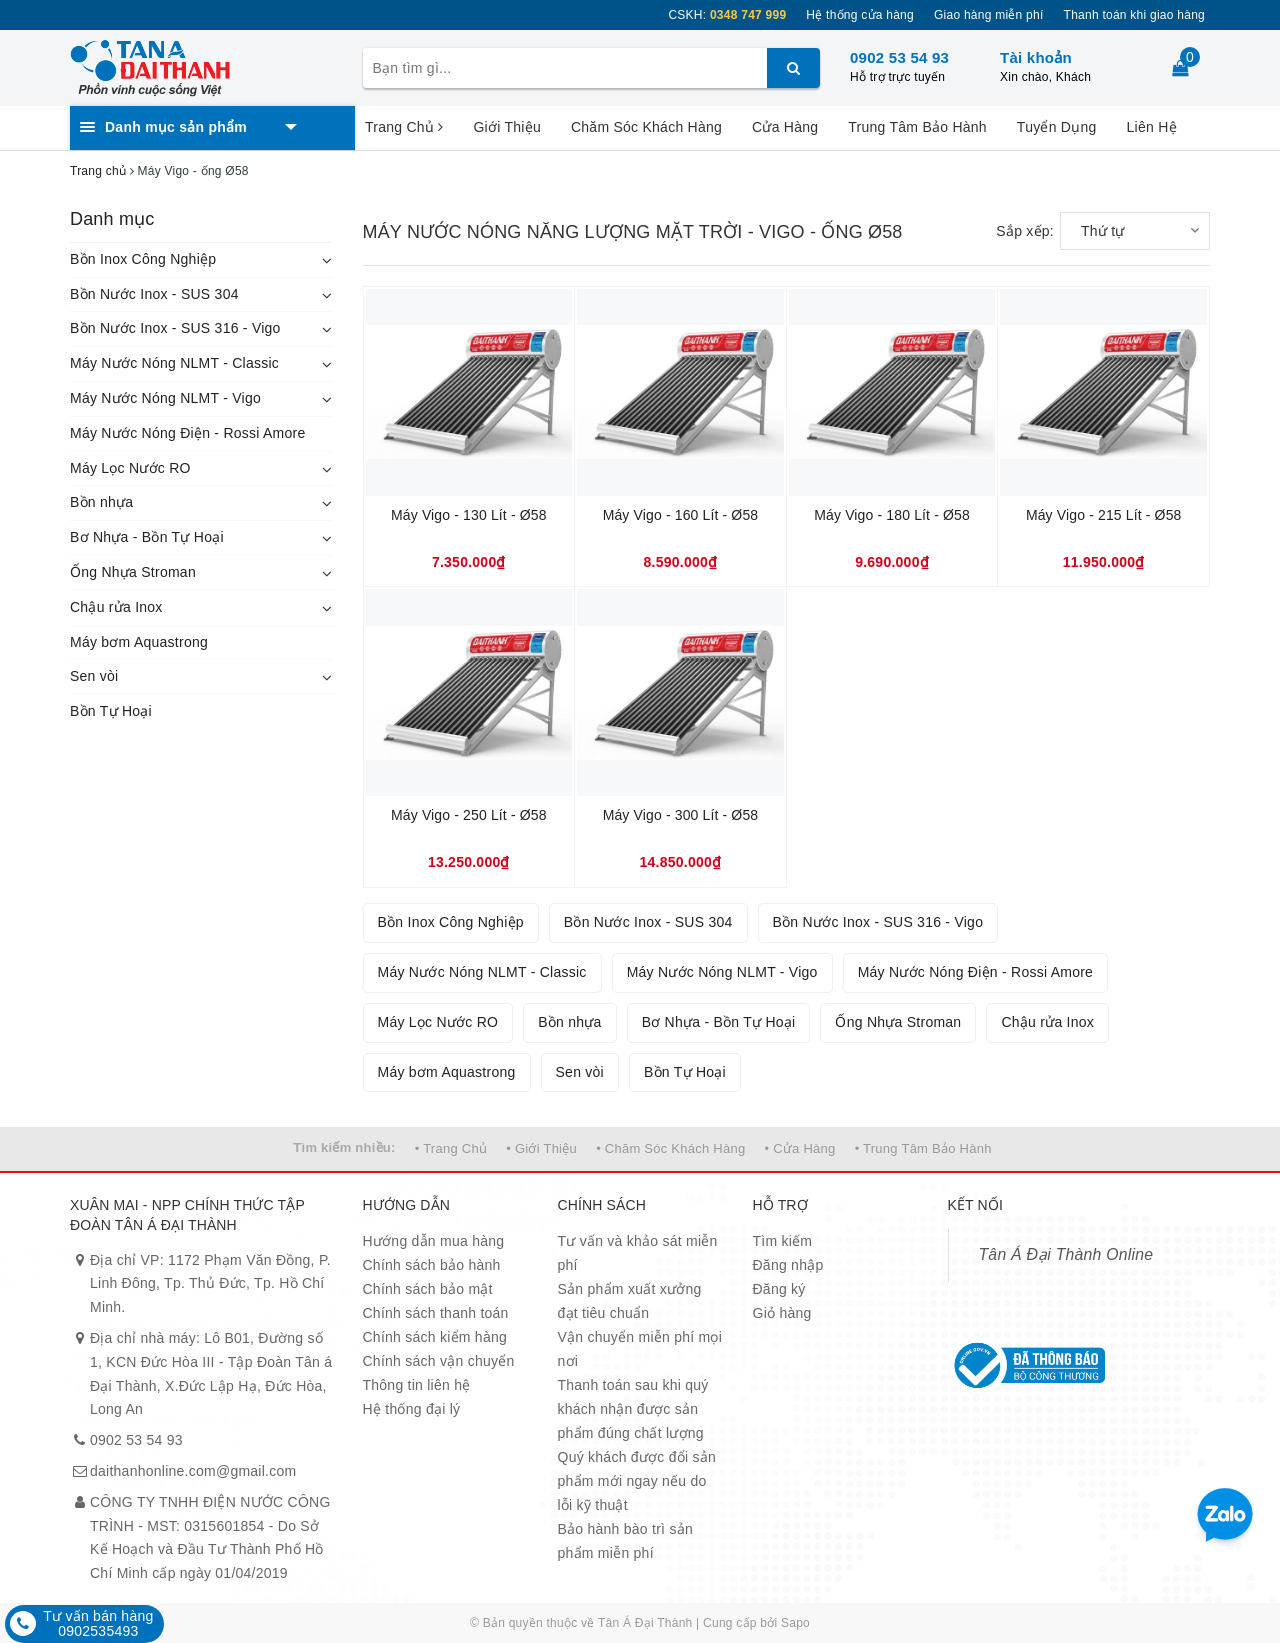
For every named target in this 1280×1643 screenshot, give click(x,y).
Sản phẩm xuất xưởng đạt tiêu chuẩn (630, 1301)
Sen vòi (94, 676)
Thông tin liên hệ (417, 1385)
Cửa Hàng (785, 127)
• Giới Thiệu (541, 1148)
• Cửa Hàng (800, 1148)
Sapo (795, 1623)
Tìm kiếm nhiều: (344, 1147)
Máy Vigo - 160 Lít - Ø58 (681, 515)
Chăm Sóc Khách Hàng (646, 127)
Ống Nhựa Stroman (133, 572)
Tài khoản (1036, 57)
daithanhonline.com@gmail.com (193, 1471)
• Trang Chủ (451, 1148)
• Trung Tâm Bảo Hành (923, 1148)
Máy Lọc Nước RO (130, 468)
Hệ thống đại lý (412, 1409)
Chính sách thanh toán (436, 1313)
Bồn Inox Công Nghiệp (143, 259)
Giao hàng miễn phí (989, 15)
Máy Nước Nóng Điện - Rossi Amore (188, 433)
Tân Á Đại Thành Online (1066, 1254)
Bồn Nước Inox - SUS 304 (154, 294)
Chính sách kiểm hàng (435, 1337)
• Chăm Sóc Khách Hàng (670, 1148)
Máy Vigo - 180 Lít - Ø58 (892, 515)
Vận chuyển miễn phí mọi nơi (640, 1349)
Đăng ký (779, 1289)
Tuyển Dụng (1057, 127)
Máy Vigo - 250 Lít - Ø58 (469, 815)
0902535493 (98, 1631)
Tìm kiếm (783, 1241)
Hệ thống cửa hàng (860, 15)
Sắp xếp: (1025, 231)
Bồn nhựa (101, 502)
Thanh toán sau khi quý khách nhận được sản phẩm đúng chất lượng (633, 1409)
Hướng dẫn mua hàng (434, 1241)
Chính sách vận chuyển (439, 1361)
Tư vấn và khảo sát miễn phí (638, 1253)
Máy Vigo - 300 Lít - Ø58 (681, 815)
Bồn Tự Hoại (111, 711)
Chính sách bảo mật (428, 1289)
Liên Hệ (1152, 127)
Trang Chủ (404, 127)
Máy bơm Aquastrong (139, 642)
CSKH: (727, 15)
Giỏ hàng (782, 1313)
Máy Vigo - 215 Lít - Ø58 (1104, 515)
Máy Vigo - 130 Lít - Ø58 (469, 515)
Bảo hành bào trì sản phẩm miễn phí (625, 1541)
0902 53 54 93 (899, 57)
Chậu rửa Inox (116, 607)
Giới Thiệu (506, 127)
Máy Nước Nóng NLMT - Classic (174, 363)
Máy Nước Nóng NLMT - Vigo (165, 398)
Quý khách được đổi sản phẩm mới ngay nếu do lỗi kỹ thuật (637, 1481)
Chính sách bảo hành (432, 1265)
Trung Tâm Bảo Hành (917, 127)
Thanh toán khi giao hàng (1134, 15)
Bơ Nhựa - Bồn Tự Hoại (147, 537)
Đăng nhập (788, 1265)
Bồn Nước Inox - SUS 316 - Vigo (175, 328)
